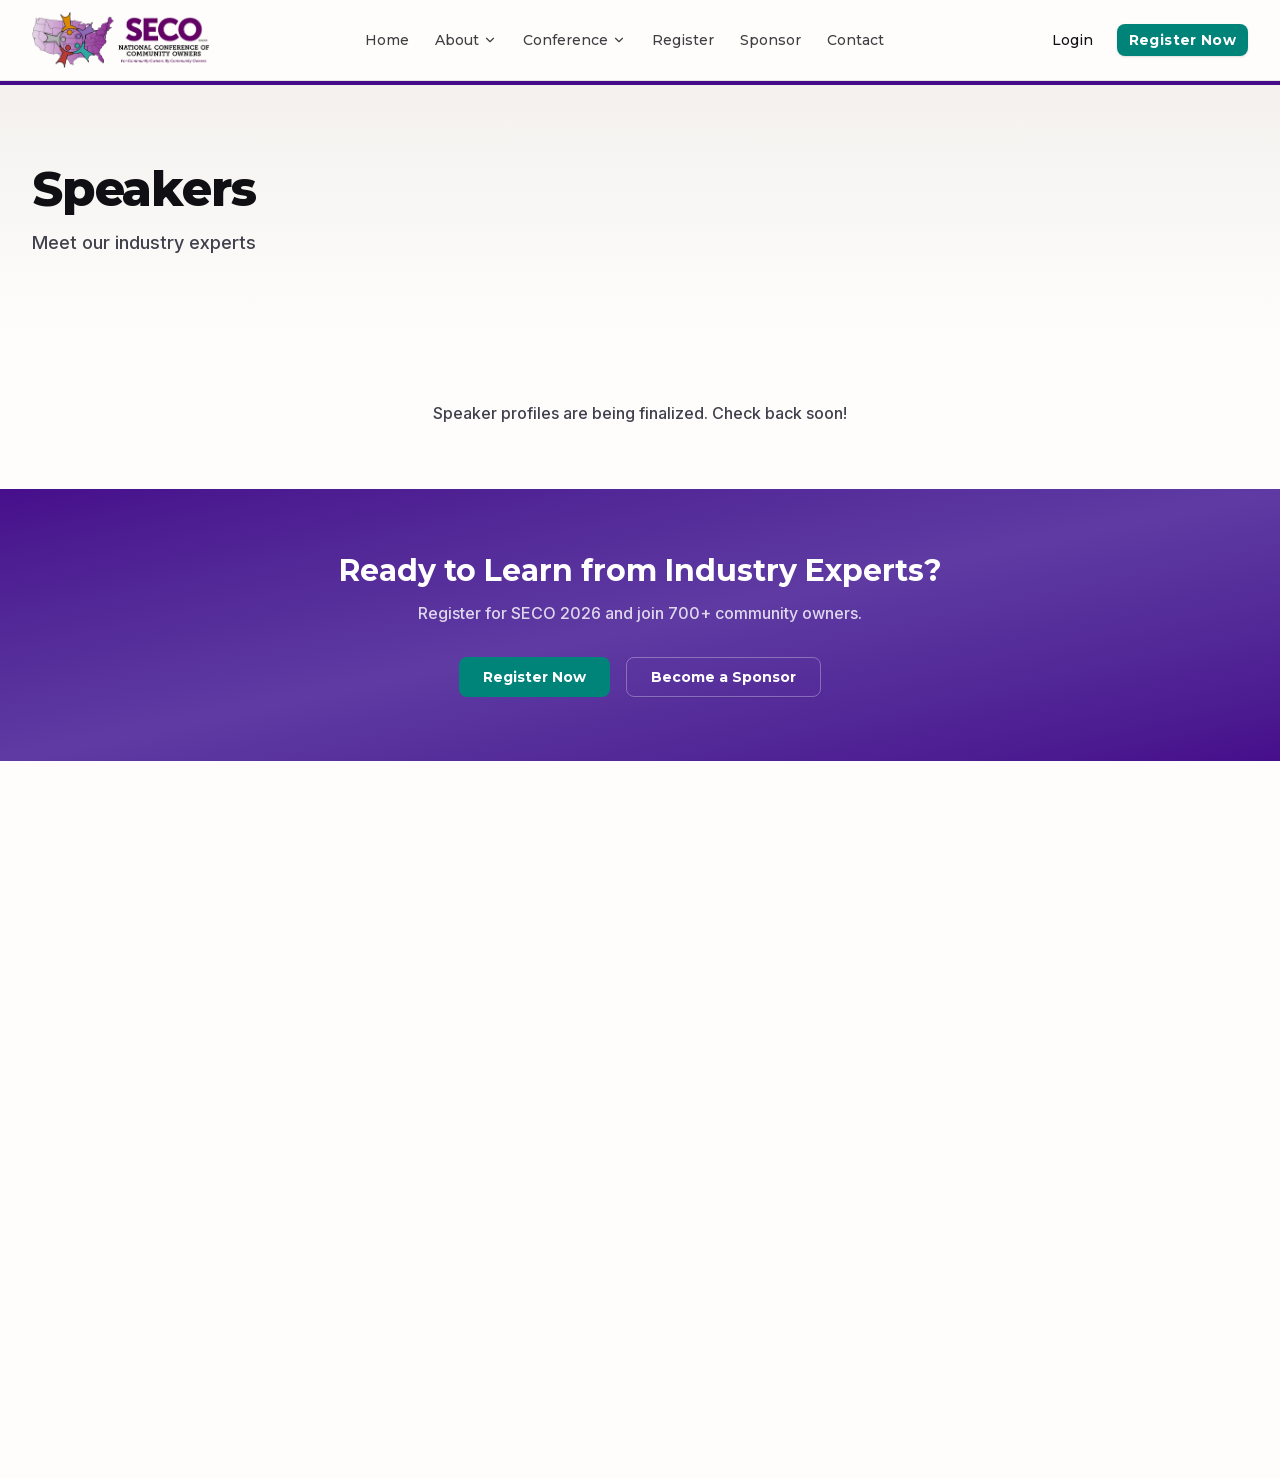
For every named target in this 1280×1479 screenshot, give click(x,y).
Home (387, 40)
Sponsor (770, 40)
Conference (574, 40)
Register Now (1182, 40)
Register (683, 40)
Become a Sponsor (723, 677)
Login (1072, 40)
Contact (855, 40)
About (466, 40)
